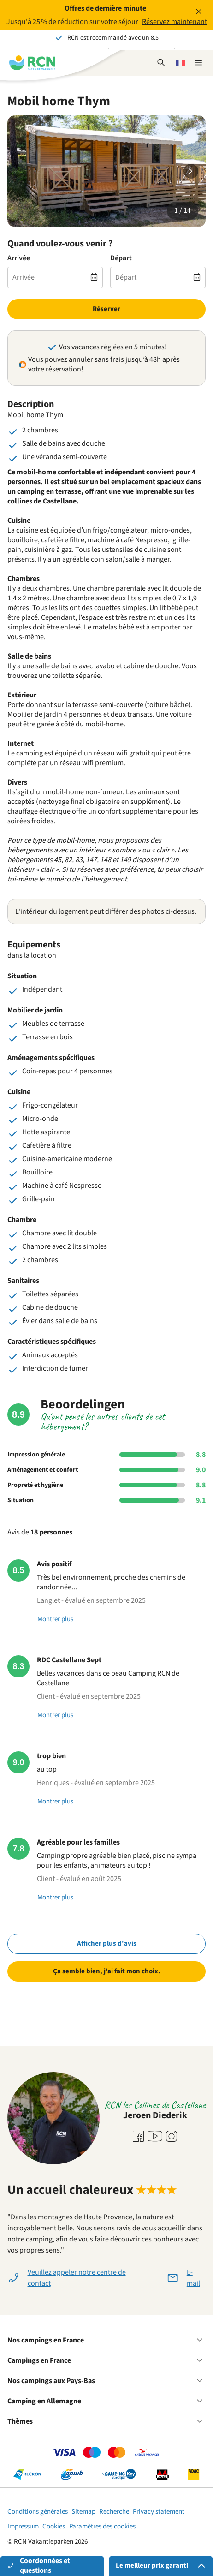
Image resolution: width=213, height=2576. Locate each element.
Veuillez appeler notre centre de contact (77, 2277)
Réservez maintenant (174, 22)
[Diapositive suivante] (190, 171)
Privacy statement (158, 2511)
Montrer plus (55, 1619)
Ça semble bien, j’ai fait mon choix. (106, 1971)
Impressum (23, 2526)
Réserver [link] (106, 309)
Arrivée (18, 258)
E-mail (193, 2277)
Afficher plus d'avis (106, 1943)
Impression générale (36, 1454)
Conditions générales (37, 2511)
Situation (20, 1500)
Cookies (53, 2526)
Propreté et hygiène (35, 1485)
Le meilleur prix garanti (162, 2565)
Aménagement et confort (42, 1469)
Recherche (114, 2511)
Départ (121, 258)
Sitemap (83, 2511)
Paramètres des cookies (102, 2526)
